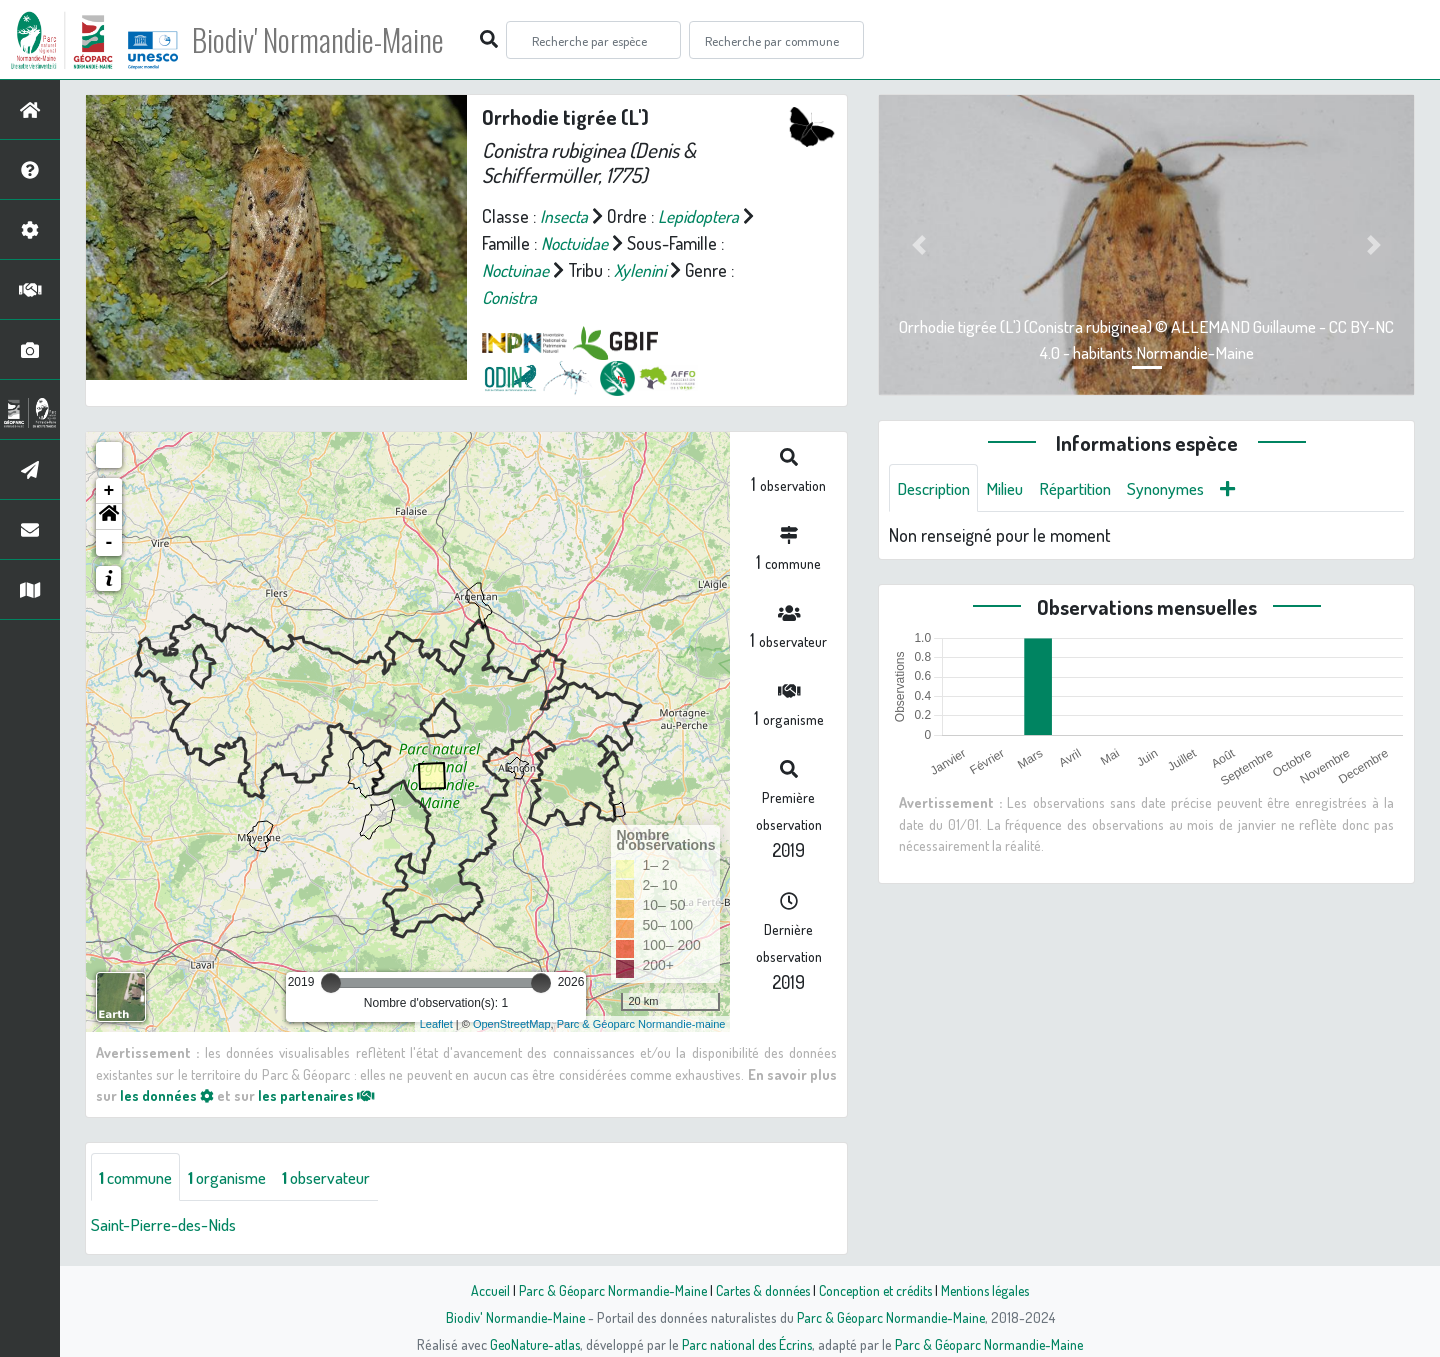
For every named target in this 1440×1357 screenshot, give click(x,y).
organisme (238, 1177)
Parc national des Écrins (747, 1344)
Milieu (1013, 488)
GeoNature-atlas (531, 1344)
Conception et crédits (877, 1290)
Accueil (481, 1290)
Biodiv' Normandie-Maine (328, 40)
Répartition (1088, 488)
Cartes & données (760, 1290)
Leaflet (436, 1024)
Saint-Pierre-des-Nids (168, 1225)
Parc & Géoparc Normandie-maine (641, 1024)
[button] (109, 517)
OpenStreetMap (512, 1024)
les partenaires (318, 1095)
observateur (344, 1177)
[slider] (331, 983)
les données (167, 1095)
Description (937, 488)
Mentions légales (992, 1290)
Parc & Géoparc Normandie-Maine (606, 1290)
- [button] (109, 543)
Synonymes (1184, 488)
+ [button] (109, 491)
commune (139, 1177)
